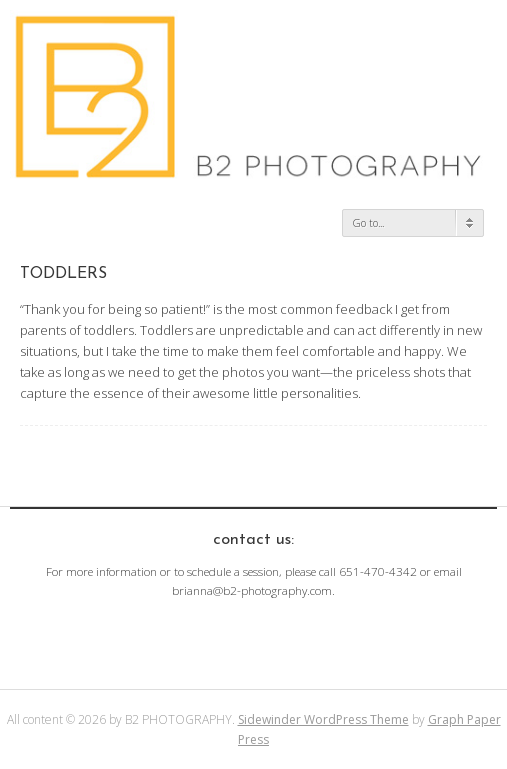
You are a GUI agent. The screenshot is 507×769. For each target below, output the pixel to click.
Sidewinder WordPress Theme (323, 719)
